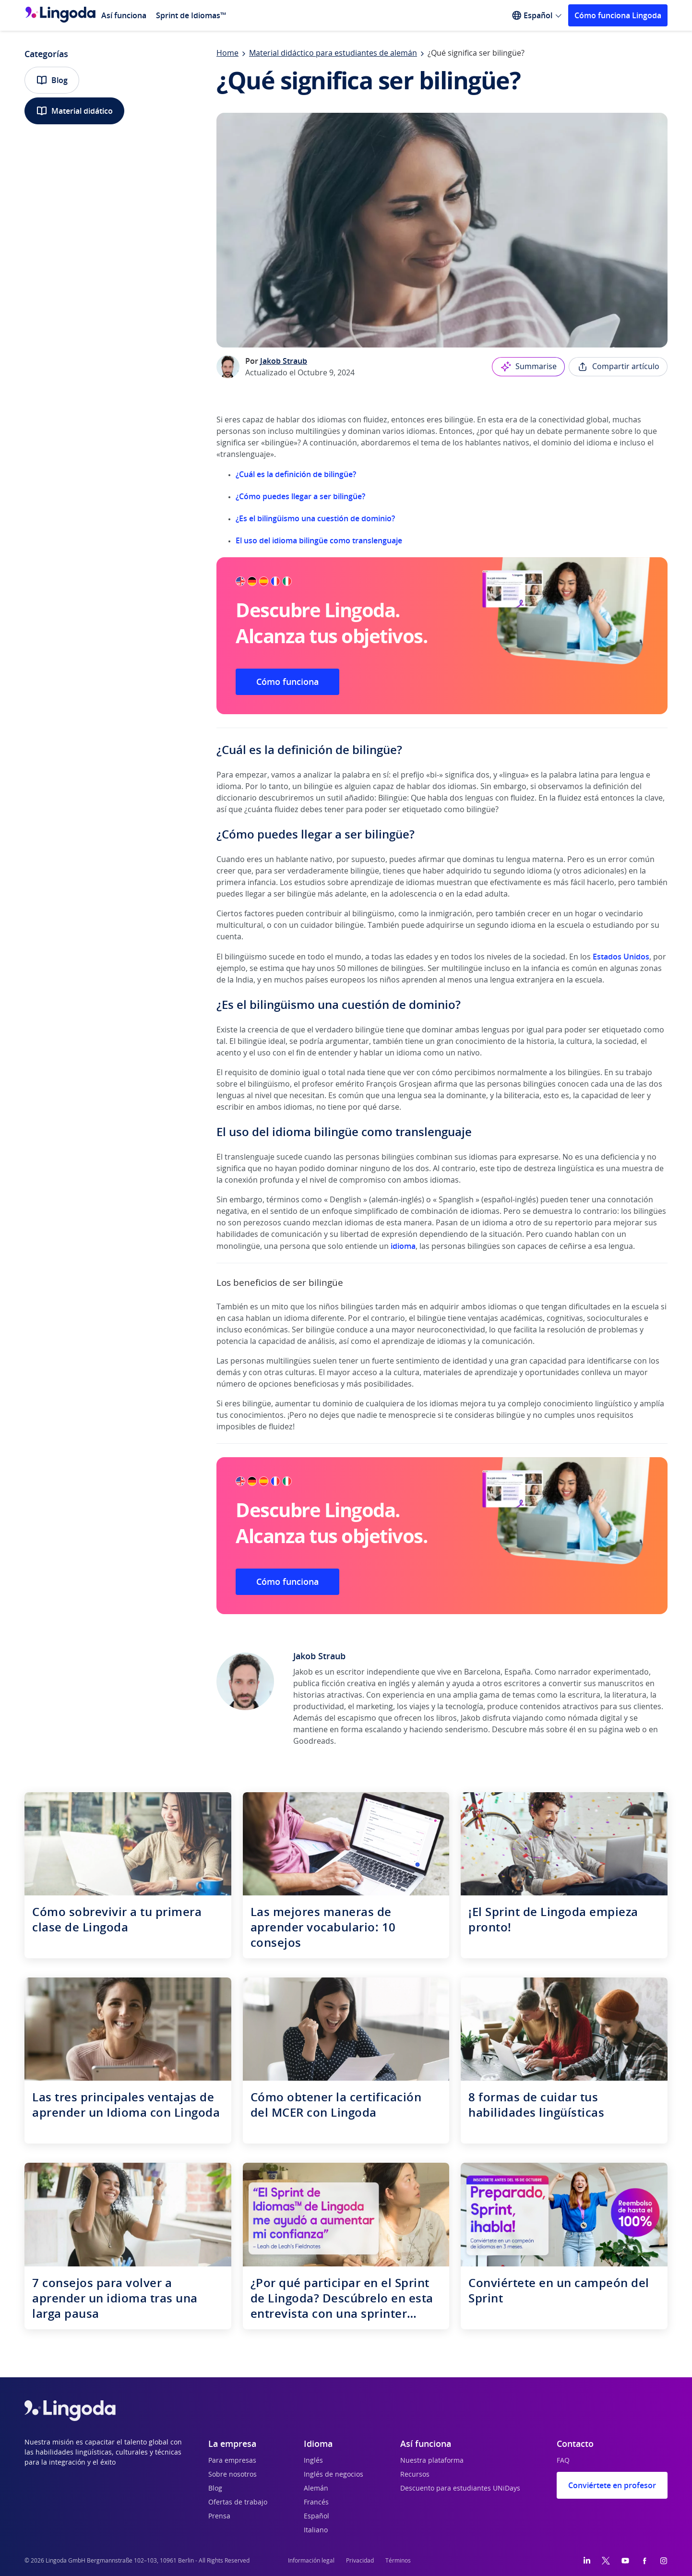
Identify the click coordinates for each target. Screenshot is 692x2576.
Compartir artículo (618, 366)
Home (227, 53)
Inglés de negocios (333, 2474)
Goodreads (313, 1741)
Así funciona (123, 15)
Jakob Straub (283, 361)
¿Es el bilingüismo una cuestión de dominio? (315, 518)
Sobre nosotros (232, 2474)
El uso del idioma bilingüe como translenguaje (319, 540)
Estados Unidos (621, 956)
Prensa (219, 2516)
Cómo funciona (287, 681)
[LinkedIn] (587, 2560)
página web (620, 1730)
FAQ (563, 2460)
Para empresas (232, 2460)
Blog (52, 80)
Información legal (311, 2561)
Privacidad (360, 2561)
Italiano (316, 2530)
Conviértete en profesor (612, 2485)
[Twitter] (606, 2560)
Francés (316, 2502)
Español (316, 2516)
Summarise (528, 366)
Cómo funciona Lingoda (617, 15)
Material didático (74, 111)
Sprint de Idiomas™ (191, 15)
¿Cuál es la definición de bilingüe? (296, 474)
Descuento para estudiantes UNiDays (460, 2488)
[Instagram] (663, 2560)
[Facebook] (644, 2560)
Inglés (313, 2460)
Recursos (415, 2474)
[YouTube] (625, 2560)
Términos (398, 2561)
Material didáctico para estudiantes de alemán (333, 53)
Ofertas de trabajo (237, 2502)
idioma (403, 1246)
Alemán (316, 2488)
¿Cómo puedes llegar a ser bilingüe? (300, 496)
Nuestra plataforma (432, 2460)
